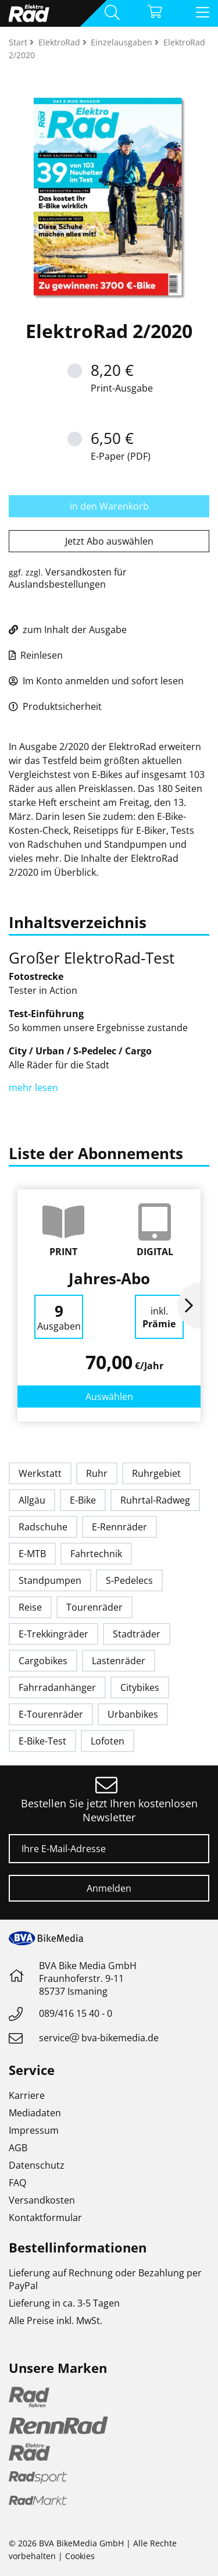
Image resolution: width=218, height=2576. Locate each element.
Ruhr (97, 1473)
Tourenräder (94, 1607)
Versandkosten (42, 2200)
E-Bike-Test (42, 1741)
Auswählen (109, 1396)
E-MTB (32, 1553)
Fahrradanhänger (57, 1687)
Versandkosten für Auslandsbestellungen (68, 578)
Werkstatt (40, 1473)
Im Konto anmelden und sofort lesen (96, 680)
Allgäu (32, 1500)
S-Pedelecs (129, 1580)
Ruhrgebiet (156, 1473)
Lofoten (107, 1741)
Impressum (34, 2130)
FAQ (17, 2182)
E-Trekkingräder (53, 1634)
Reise (30, 1607)
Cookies (80, 2555)
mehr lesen (34, 1087)
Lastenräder (118, 1660)
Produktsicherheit (55, 706)
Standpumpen (50, 1580)
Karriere (27, 2095)
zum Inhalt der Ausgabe (68, 629)
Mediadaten (35, 2112)
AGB (18, 2147)
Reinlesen (36, 655)
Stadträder (136, 1634)
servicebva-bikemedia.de (99, 2037)
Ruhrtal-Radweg (155, 1500)
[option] (109, 1305)
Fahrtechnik (96, 1553)
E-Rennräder (119, 1526)
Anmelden (109, 1888)
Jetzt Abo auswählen (109, 541)
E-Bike (83, 1500)
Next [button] (189, 1305)
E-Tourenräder (51, 1714)
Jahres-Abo (109, 1278)
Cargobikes (43, 1660)
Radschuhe (43, 1526)
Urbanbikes (133, 1714)
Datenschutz (37, 2165)
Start (19, 42)
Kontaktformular (45, 2217)
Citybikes (139, 1687)
